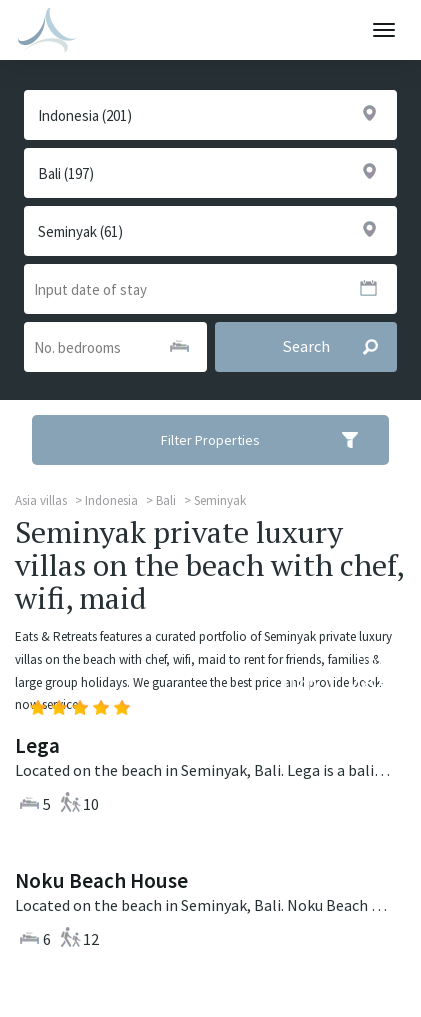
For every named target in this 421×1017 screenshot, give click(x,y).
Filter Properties (272, 440)
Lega (37, 745)
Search (339, 347)
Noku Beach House (101, 880)
